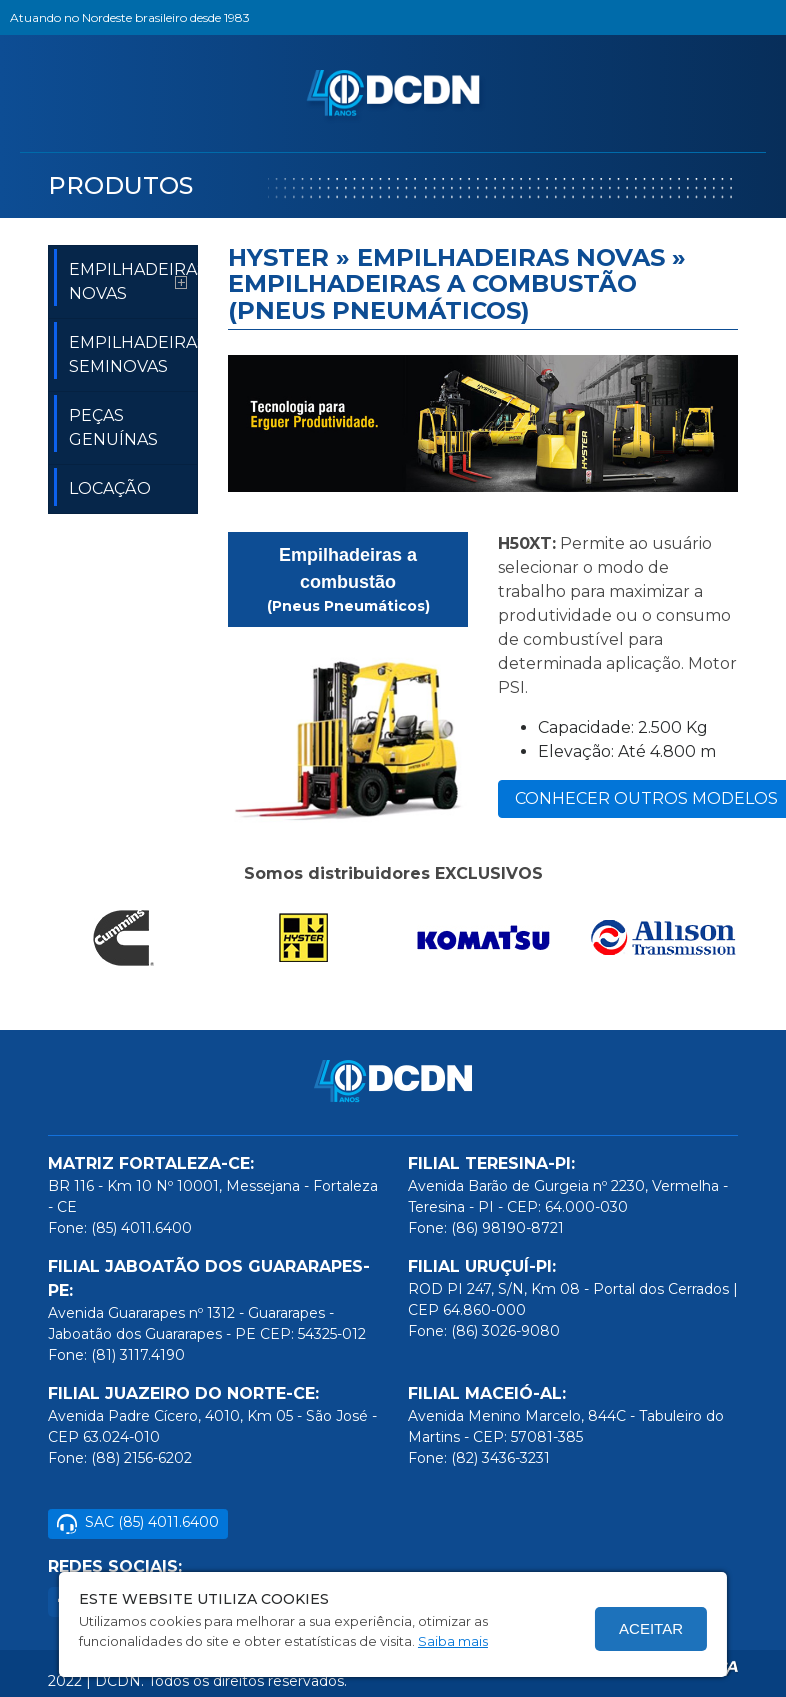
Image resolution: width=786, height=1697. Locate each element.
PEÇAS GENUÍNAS (106, 424)
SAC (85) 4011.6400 (138, 1523)
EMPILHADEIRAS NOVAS (126, 278)
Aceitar (651, 1628)
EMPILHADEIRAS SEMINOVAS (126, 351)
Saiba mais (453, 1641)
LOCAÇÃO (102, 487)
